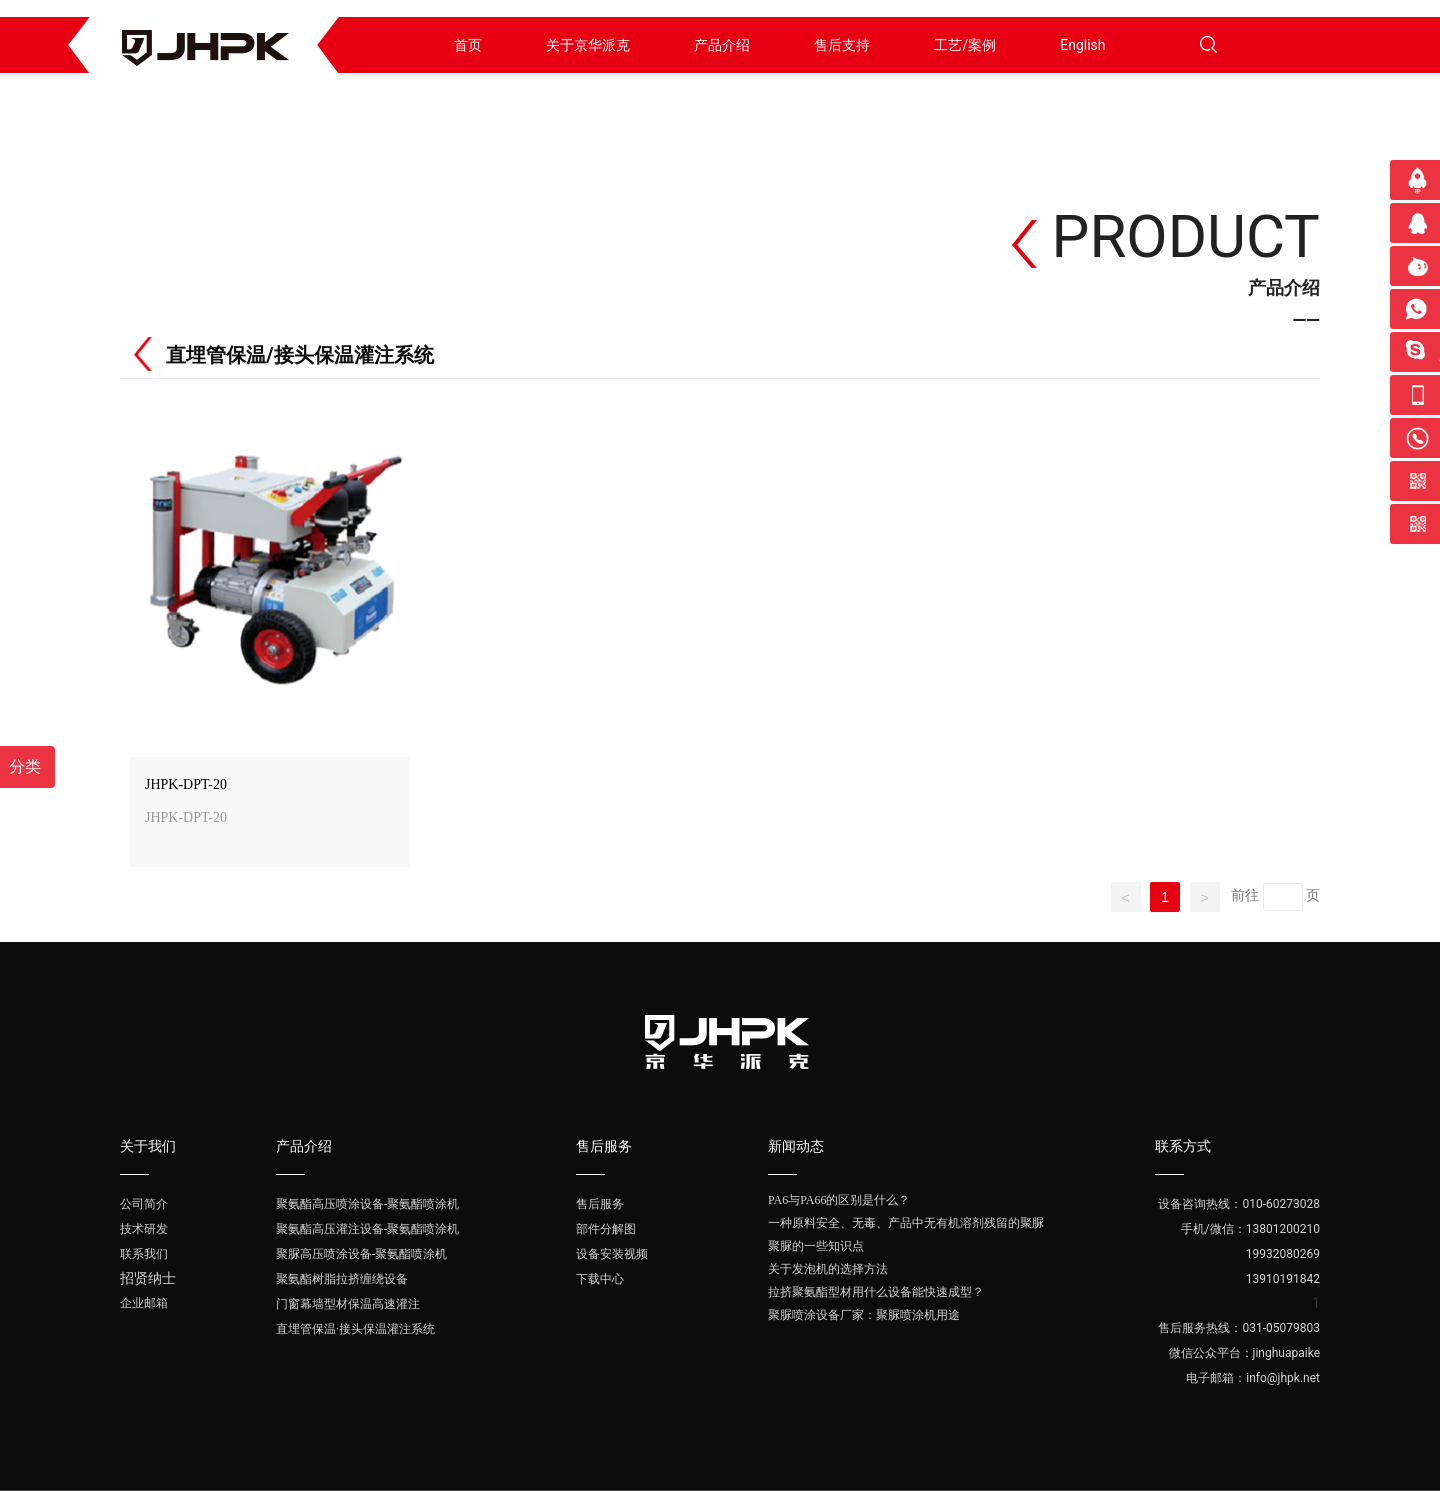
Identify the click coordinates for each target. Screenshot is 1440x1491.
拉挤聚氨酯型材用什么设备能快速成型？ (876, 1292)
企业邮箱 (144, 1303)
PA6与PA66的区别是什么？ (839, 1200)
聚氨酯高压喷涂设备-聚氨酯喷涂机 (367, 1204)
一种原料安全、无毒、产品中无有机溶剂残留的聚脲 (906, 1223)
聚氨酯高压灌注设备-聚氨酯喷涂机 (367, 1229)
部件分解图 (606, 1229)
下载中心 (600, 1279)
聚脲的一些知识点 (816, 1246)
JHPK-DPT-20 (186, 784)
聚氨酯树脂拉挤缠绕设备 (342, 1279)
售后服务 (600, 1204)
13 (1253, 1279)
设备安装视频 (612, 1254)
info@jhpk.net (1283, 1378)
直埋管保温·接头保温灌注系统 (355, 1329)
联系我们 (144, 1254)
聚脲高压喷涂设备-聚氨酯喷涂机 (361, 1254)
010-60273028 (1281, 1204)
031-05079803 (1281, 1328)
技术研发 (144, 1229)
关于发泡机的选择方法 (828, 1269)
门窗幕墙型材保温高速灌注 (348, 1304)
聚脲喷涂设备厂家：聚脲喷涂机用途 (864, 1315)
